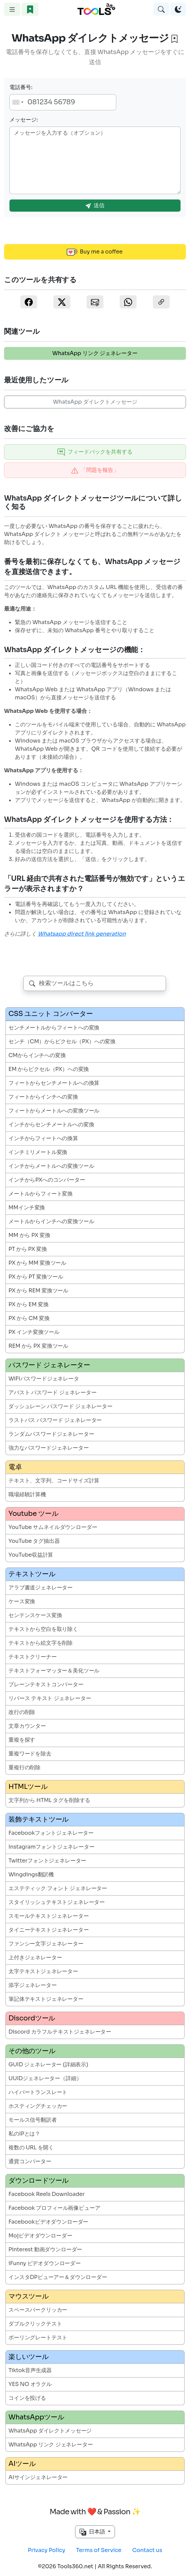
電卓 (15, 1467)
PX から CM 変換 (29, 1318)
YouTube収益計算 (30, 1554)
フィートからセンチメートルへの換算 (53, 1082)
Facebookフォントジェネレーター (51, 1832)
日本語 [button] (92, 2531)
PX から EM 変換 (28, 1304)
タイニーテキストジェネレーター (48, 1929)
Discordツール (31, 2018)
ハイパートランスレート (37, 2092)
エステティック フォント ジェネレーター (57, 1888)
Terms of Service (98, 2550)
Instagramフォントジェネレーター (51, 1846)
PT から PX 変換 (27, 1249)
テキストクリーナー (32, 1656)
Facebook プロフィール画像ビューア (54, 2207)
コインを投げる (27, 2397)
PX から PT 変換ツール (35, 1276)
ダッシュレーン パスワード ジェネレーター (60, 1406)
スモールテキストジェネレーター (48, 1916)
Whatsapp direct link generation (82, 933)
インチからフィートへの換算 (43, 1138)
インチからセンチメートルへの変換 (51, 1124)
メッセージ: (23, 119)
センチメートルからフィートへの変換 (53, 1027)
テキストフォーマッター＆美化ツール (53, 1670)
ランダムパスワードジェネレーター (51, 1434)
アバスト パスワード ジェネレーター (52, 1392)
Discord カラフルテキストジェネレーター (59, 2031)
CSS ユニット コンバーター (50, 1014)
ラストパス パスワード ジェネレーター (55, 1420)
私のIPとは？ (24, 2133)
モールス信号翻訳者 (32, 2119)
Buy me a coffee (95, 252)
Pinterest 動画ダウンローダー (45, 2249)
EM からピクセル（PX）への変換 (48, 1069)
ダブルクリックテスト (35, 2323)
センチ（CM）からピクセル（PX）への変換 (62, 1041)
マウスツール (28, 2296)
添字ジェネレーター (32, 1985)
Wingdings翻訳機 (31, 1874)
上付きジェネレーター (35, 1957)
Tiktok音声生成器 (30, 2370)
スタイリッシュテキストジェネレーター (56, 1902)
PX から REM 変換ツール (38, 1290)
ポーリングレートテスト (37, 2337)
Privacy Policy (46, 2550)
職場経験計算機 (27, 1494)
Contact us (147, 2550)
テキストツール (31, 1574)
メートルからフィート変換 (40, 1193)
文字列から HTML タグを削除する (49, 1800)
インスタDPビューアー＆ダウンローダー (57, 2277)
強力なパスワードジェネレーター (48, 1447)
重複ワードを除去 (29, 1753)
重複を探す (21, 1739)
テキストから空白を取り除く (43, 1629)
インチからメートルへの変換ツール (51, 1166)
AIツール (21, 2464)
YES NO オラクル (30, 2384)
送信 (95, 205)
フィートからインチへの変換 (43, 1096)
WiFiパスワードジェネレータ (43, 1378)
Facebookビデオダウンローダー (48, 2221)
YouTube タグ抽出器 (34, 1541)
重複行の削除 (24, 1767)
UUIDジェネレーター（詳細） (45, 2078)
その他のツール (31, 2051)
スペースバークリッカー (37, 2309)
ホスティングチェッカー (37, 2106)
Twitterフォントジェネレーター (47, 1860)
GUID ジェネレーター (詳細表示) (48, 2064)
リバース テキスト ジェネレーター (49, 1698)
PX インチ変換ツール (34, 1332)
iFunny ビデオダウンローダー (44, 2263)
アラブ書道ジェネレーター (40, 1587)
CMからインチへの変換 (37, 1055)
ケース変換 (21, 1601)
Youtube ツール (33, 1513)
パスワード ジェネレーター (49, 1365)
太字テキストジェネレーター (43, 1971)
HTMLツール (28, 1786)
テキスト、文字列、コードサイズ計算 (53, 1480)
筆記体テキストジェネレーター (46, 1999)
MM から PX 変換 (29, 1235)
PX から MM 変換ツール (37, 1262)
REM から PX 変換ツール (38, 1345)
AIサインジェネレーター (38, 2477)
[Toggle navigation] (12, 9)
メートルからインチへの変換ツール (51, 1221)
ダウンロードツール (38, 2180)
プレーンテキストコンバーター (46, 1684)
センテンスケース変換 (35, 1615)
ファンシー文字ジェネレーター (46, 1943)
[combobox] (17, 102)
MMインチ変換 (26, 1207)
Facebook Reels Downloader (46, 2194)
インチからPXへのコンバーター (46, 1179)
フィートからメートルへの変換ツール (53, 1110)
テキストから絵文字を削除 (40, 1642)
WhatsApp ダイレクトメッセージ (95, 401)
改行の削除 (21, 1712)
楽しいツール (28, 2357)
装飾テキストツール (38, 1819)
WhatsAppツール (36, 2417)
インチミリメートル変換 (37, 1152)
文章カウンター (27, 1725)
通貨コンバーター (29, 2161)
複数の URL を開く (31, 2147)
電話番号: (20, 87)
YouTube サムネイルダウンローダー (52, 1527)
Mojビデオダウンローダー (40, 2235)
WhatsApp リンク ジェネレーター (95, 353)
